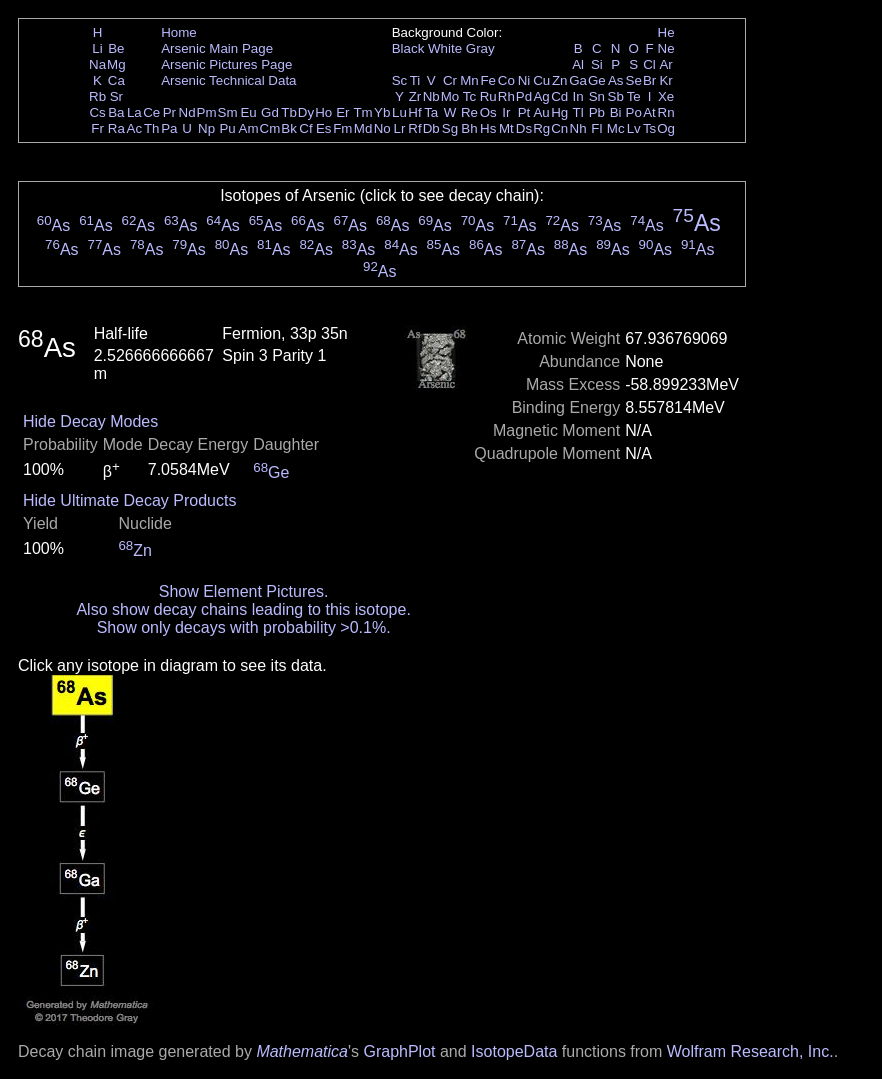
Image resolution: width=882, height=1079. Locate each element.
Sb (616, 96)
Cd (559, 96)
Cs (97, 112)
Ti (415, 80)
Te (634, 96)
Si (597, 64)
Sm (228, 112)
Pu (227, 128)
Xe (666, 96)
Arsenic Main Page (217, 48)
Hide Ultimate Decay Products (129, 500)
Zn (560, 80)
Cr (450, 80)
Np (206, 128)
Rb (97, 96)
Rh (506, 96)
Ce (151, 112)
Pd (524, 96)
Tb (289, 112)
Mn (469, 80)
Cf (305, 128)
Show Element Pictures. (244, 591)
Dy (306, 112)
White (445, 48)
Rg (541, 128)
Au (541, 112)
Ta (431, 112)
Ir (506, 112)
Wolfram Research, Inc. (750, 1051)
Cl (649, 64)
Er (342, 112)
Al (578, 64)
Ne (666, 48)
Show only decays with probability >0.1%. (244, 627)
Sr (116, 96)
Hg (559, 112)
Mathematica (302, 1051)
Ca (116, 80)
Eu (248, 112)
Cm (270, 128)
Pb (597, 112)
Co (506, 80)
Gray (480, 48)
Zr (415, 96)
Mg (116, 64)
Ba (116, 112)
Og (666, 128)
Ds (524, 128)
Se (634, 80)
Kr (665, 80)
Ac (135, 128)
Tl (578, 112)
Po (634, 112)
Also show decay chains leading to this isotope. (243, 609)
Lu (399, 112)
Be (116, 48)
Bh (469, 128)
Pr (169, 112)
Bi (616, 112)
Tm (362, 112)
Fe (488, 80)
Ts (649, 128)
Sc (400, 80)
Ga (578, 80)
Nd (187, 112)
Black (408, 48)
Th (152, 128)
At (649, 112)
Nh (578, 128)
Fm (342, 128)
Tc (469, 96)
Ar (665, 64)
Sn (597, 96)
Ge (597, 80)
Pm (207, 112)
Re (469, 112)
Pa (169, 128)
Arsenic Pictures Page (226, 64)
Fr (97, 128)
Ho (323, 112)
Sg (450, 128)
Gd (270, 112)
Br (649, 80)
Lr (400, 128)
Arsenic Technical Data (228, 80)
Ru (488, 96)
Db (431, 128)
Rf (414, 128)
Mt (506, 128)
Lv (634, 128)
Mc (616, 128)
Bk (289, 128)
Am (249, 128)
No (382, 128)
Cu (541, 80)
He (666, 32)
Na (97, 64)
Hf (414, 112)
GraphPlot (399, 1051)
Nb (431, 96)
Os (488, 112)
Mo (450, 96)
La (134, 112)
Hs (488, 128)
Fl (596, 128)
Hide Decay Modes (90, 421)
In (578, 96)
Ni (524, 80)
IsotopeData (514, 1051)
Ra (116, 128)
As (616, 80)
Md (363, 128)
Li (97, 48)
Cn (559, 128)
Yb (382, 112)
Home (179, 32)
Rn (666, 112)
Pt (524, 112)
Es (324, 128)
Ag (541, 96)
